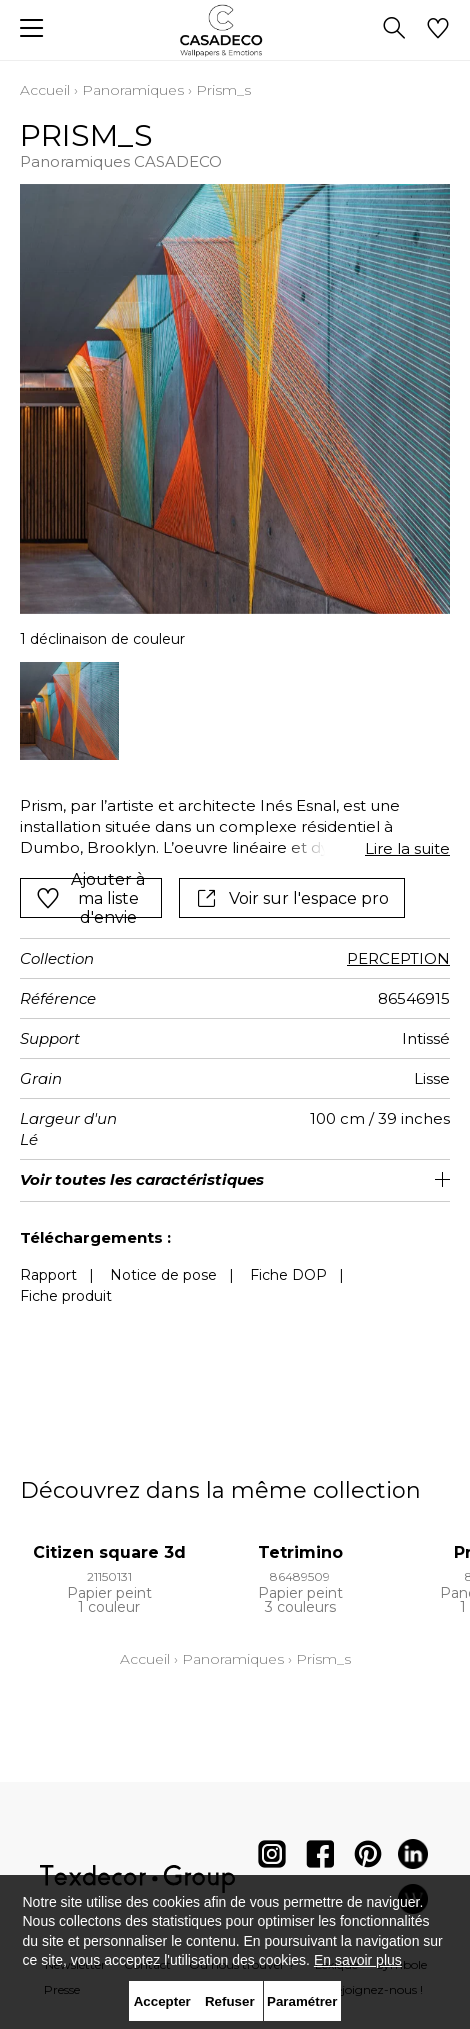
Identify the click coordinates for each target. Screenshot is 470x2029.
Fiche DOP (288, 1275)
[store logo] (235, 30)
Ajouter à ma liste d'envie (90, 898)
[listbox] (235, 711)
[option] (69, 711)
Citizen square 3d (109, 1552)
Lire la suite (407, 848)
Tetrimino (300, 1552)
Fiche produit (66, 1296)
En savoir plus (358, 1960)
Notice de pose (163, 1275)
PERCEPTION (398, 958)
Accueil (45, 90)
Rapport (48, 1275)
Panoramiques (133, 90)
